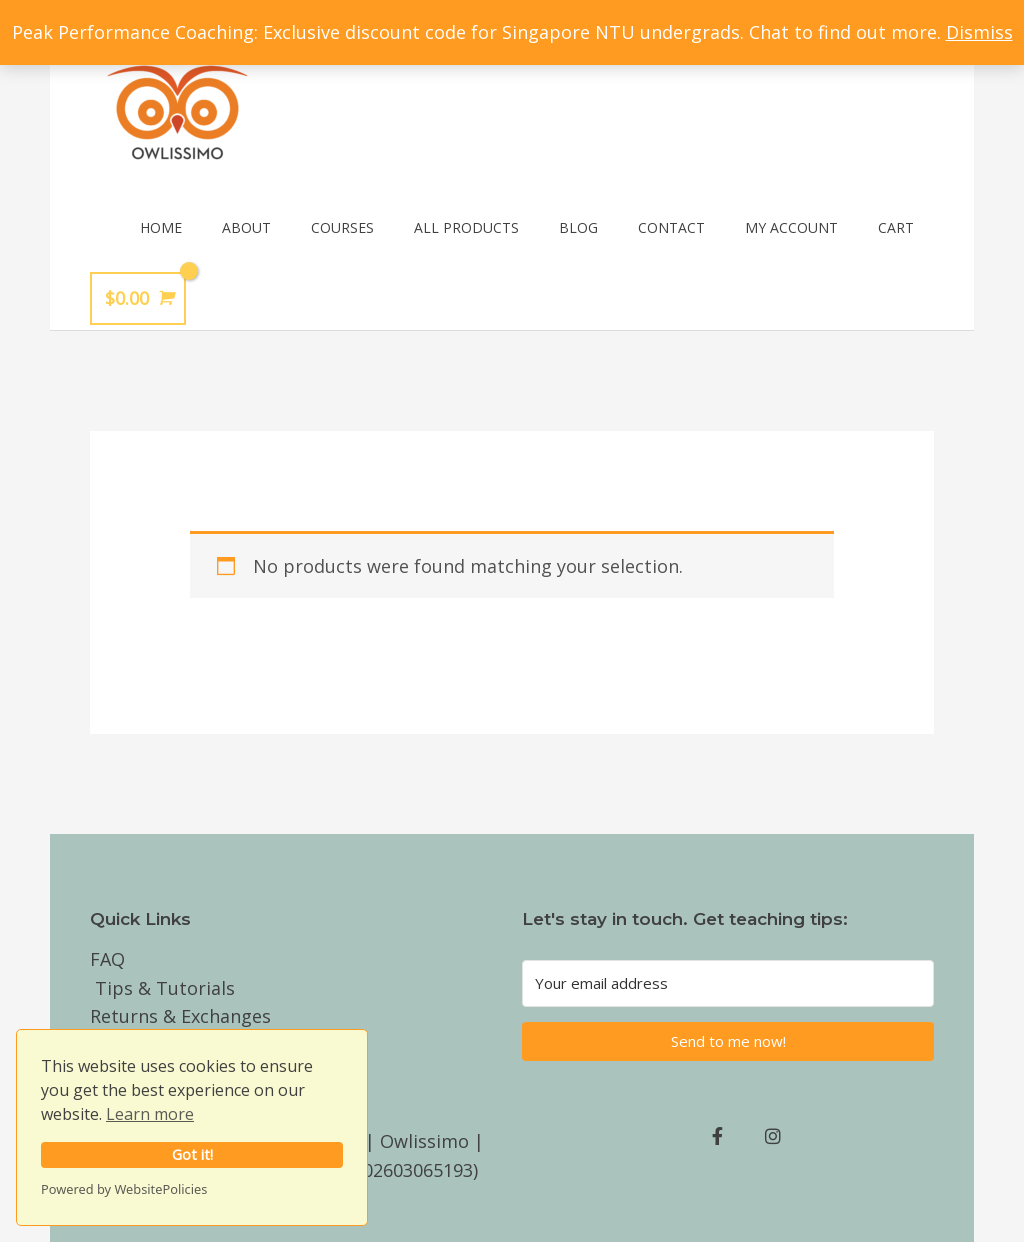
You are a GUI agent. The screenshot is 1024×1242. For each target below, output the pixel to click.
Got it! (192, 1154)
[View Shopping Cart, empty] (138, 298)
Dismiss (979, 32)
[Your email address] (728, 983)
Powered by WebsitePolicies (124, 1189)
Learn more (150, 1114)
